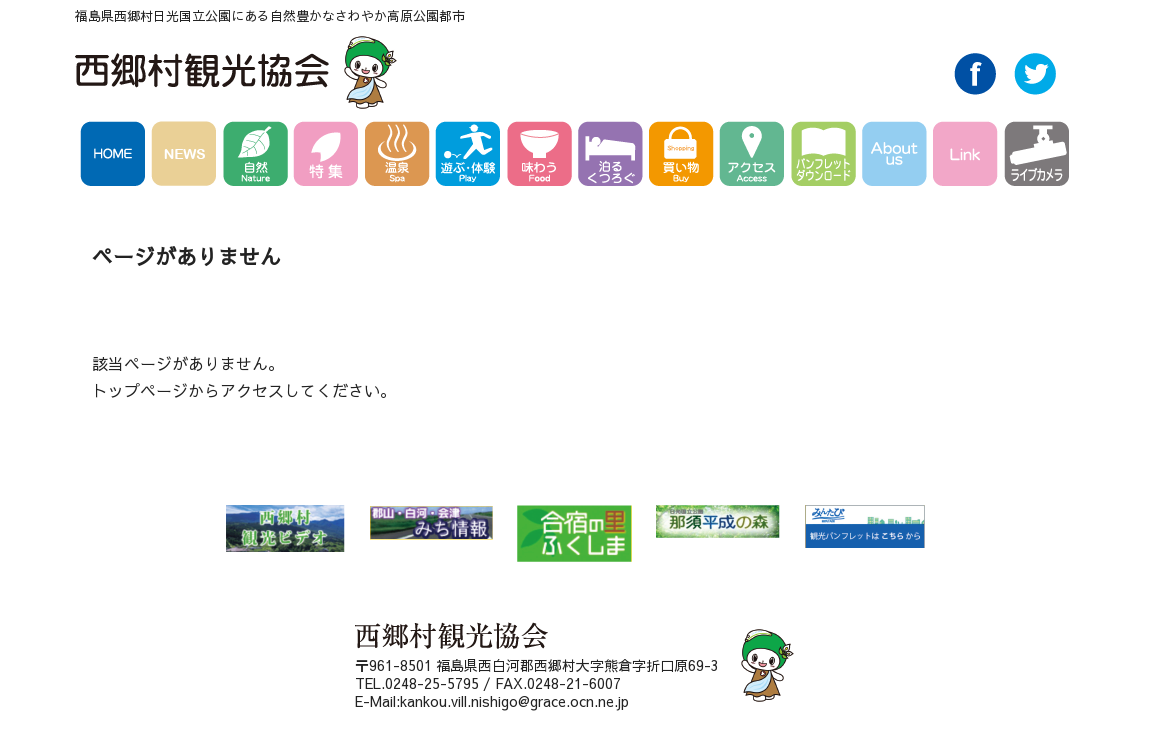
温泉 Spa (400, 157)
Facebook (975, 89)
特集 (329, 157)
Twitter (1035, 89)
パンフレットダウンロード (826, 157)
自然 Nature (258, 157)
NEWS (187, 157)
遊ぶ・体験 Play (471, 157)
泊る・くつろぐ (613, 157)
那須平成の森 (718, 521)
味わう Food (542, 157)
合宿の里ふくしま (574, 533)
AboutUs (897, 157)
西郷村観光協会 (238, 72)
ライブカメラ (1036, 157)
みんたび (864, 527)
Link (968, 157)
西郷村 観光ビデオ (285, 528)
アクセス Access (755, 157)
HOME (116, 157)
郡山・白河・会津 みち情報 (431, 522)
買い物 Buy (684, 157)
